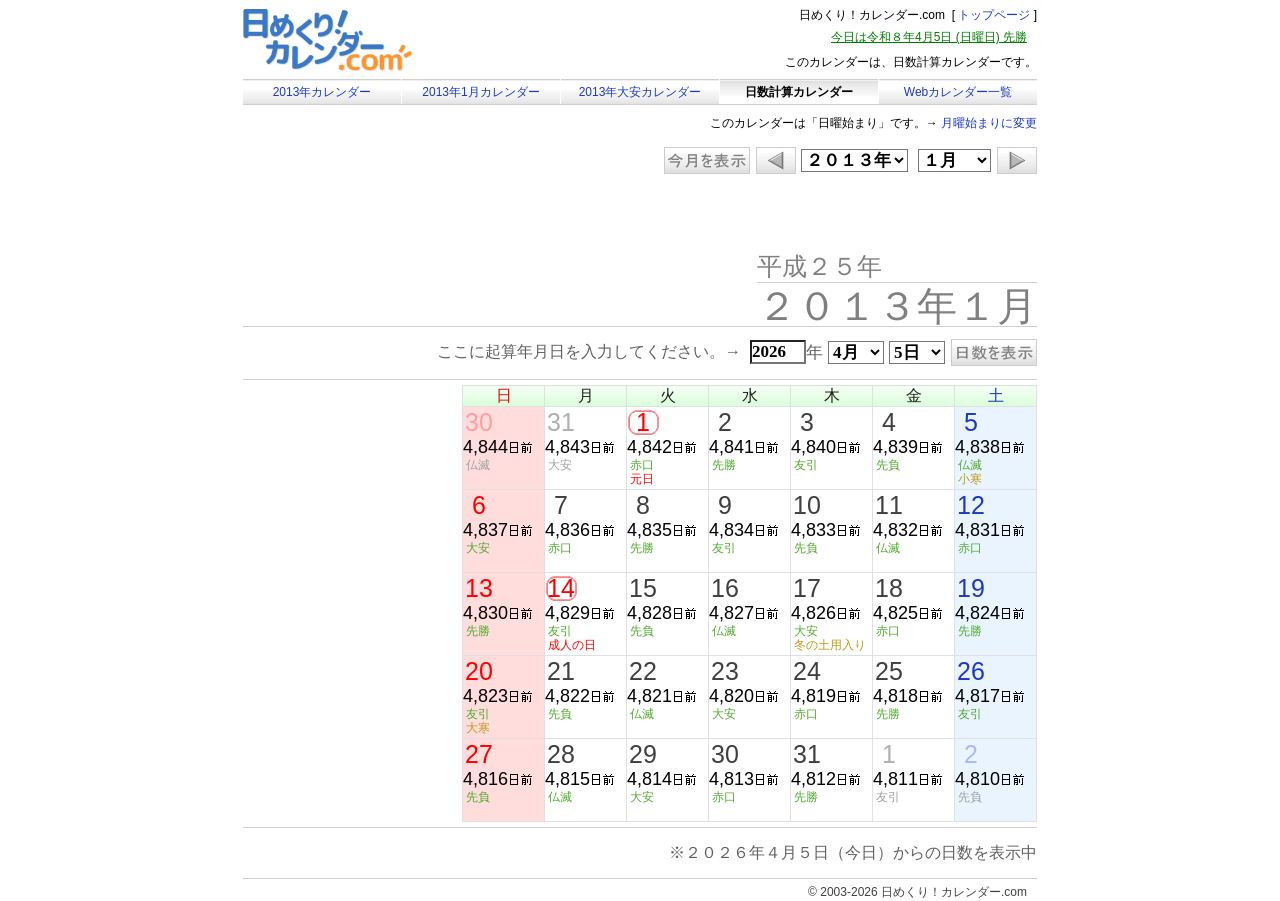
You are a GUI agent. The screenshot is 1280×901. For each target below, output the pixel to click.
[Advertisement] (412, 215)
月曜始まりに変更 (989, 123)
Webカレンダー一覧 (958, 92)
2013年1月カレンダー (480, 92)
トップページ (994, 15)
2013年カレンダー (322, 92)
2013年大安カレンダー (640, 92)
